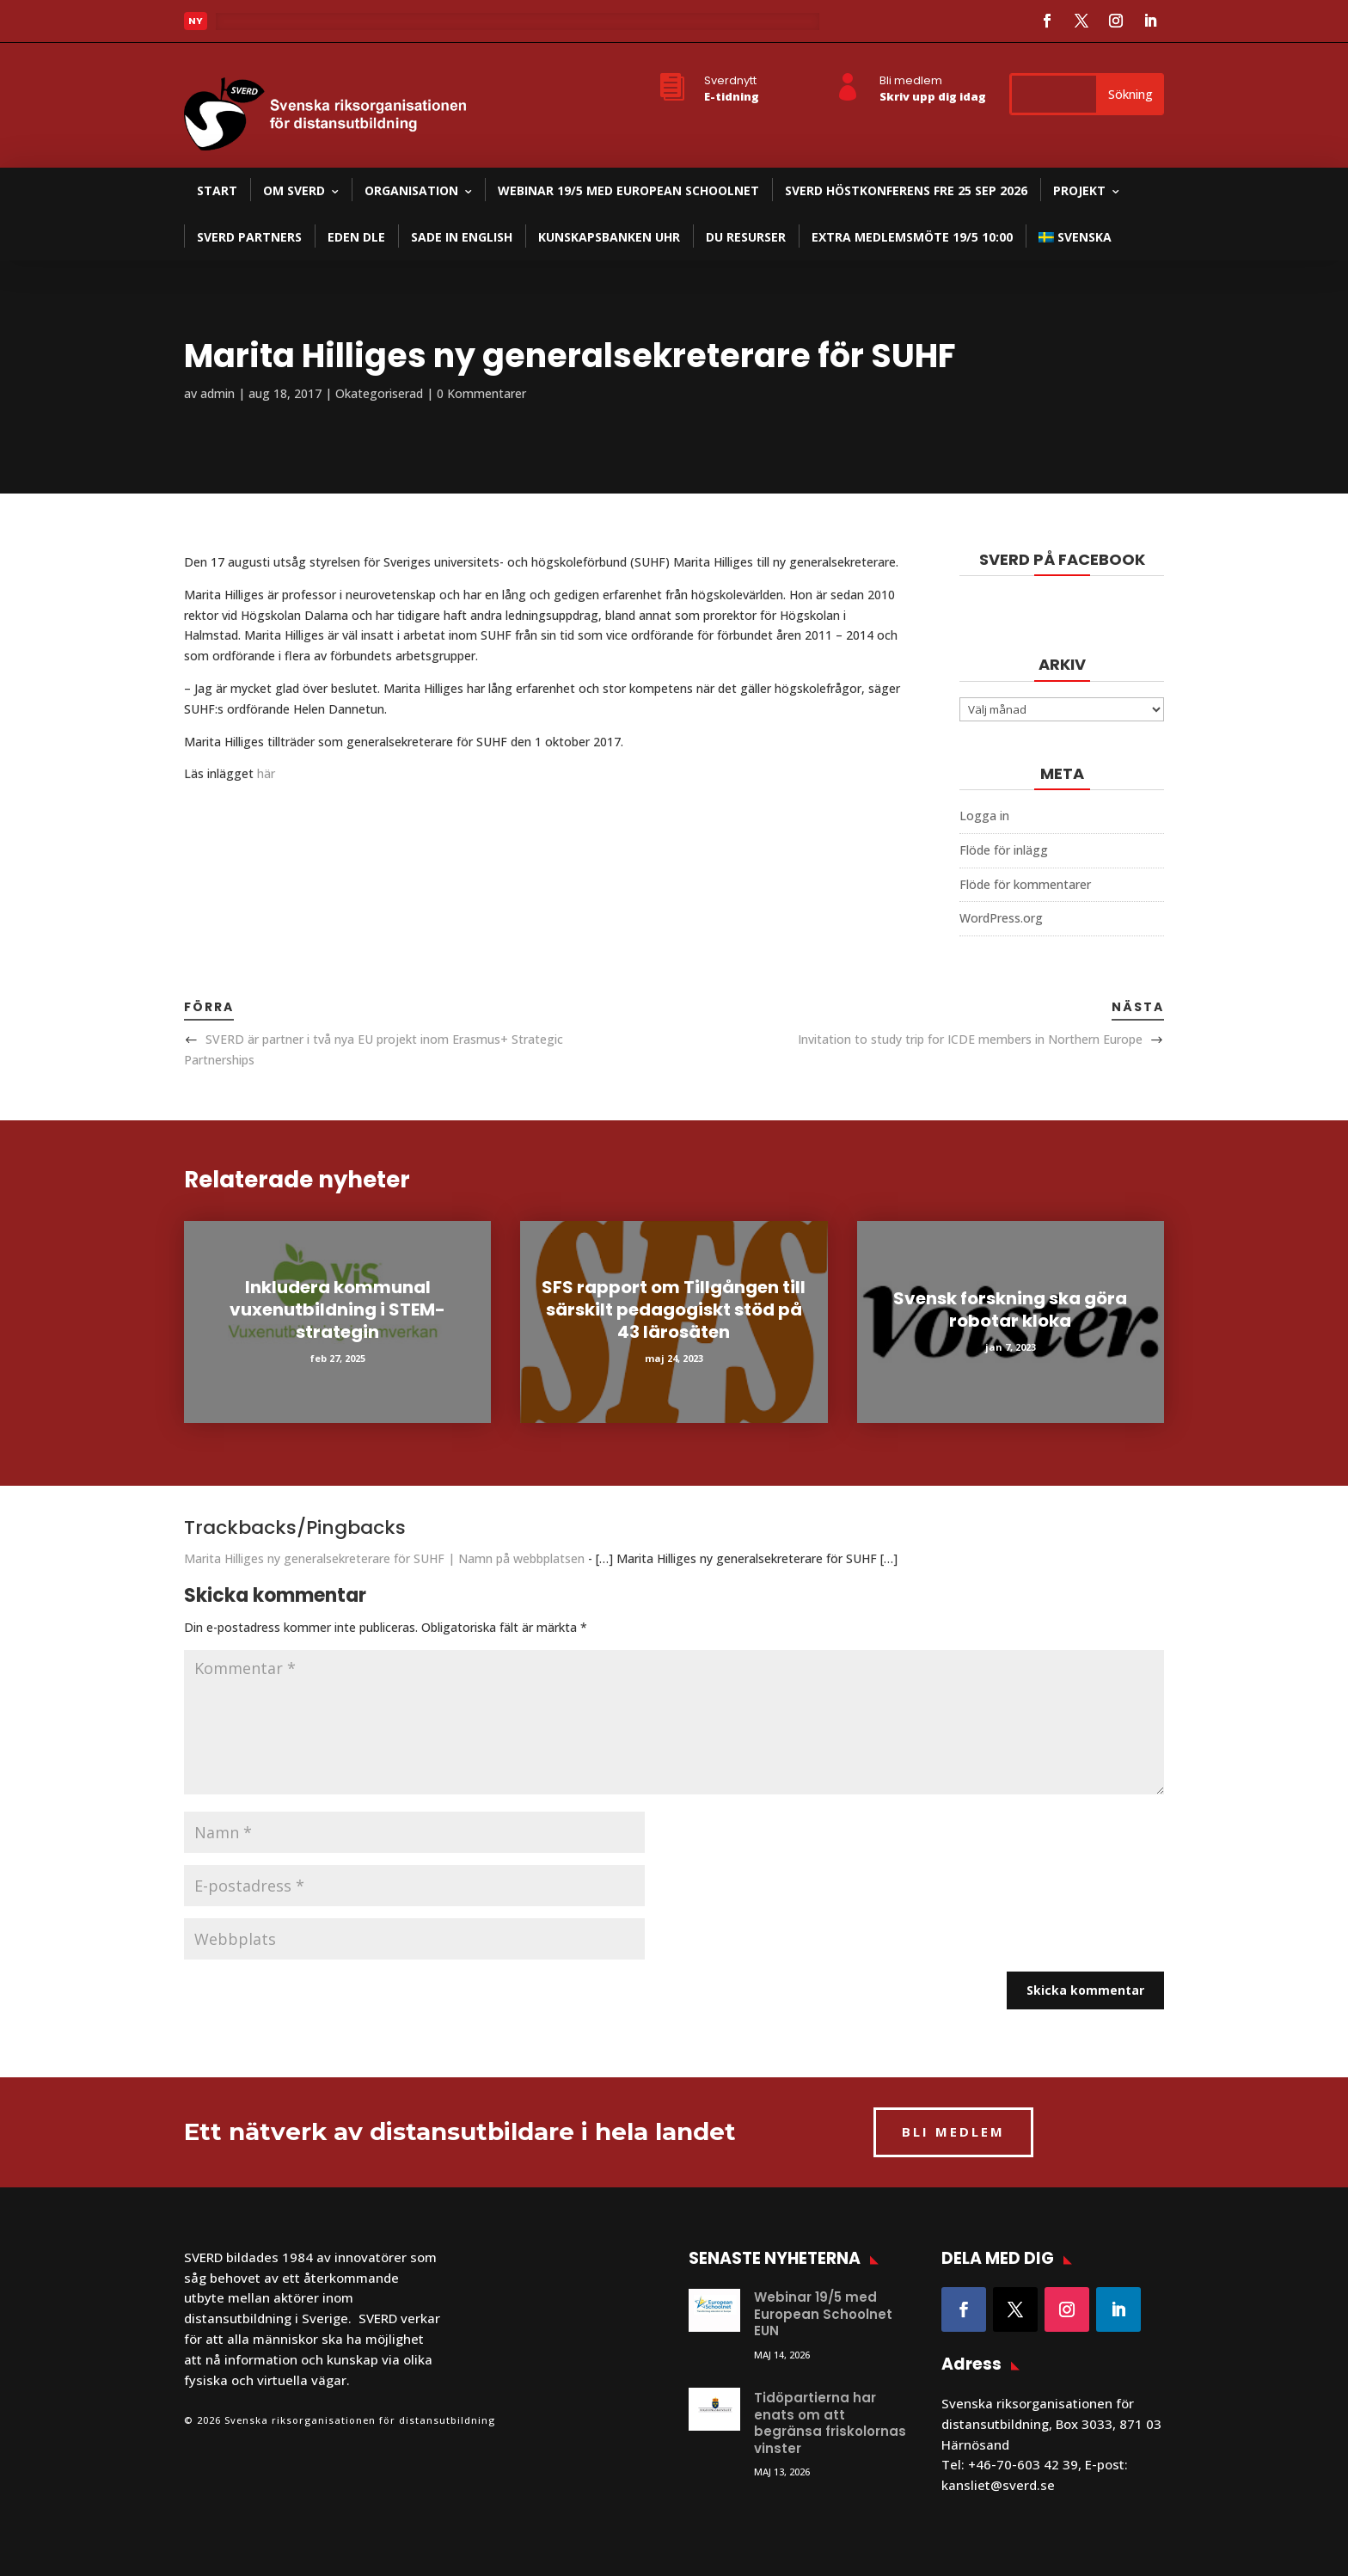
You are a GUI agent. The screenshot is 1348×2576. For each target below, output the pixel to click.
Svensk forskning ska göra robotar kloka (1010, 1309)
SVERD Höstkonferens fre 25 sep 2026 (906, 190)
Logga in (984, 815)
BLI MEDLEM (953, 2131)
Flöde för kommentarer (1025, 884)
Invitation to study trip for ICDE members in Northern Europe (970, 1039)
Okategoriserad (379, 393)
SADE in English (461, 237)
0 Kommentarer (481, 393)
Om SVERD (294, 190)
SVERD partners (249, 237)
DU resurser (746, 237)
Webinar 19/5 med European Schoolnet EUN (823, 2314)
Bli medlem (910, 80)
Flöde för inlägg (1003, 850)
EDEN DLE (356, 237)
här (266, 773)
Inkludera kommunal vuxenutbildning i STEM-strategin (337, 1309)
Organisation (411, 190)
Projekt (1079, 190)
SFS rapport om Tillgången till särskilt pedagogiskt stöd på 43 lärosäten (674, 1309)
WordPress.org (1001, 918)
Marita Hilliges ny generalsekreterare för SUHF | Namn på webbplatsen (384, 1558)
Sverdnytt (730, 80)
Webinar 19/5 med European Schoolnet (628, 190)
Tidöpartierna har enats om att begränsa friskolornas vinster (830, 2423)
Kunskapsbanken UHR (609, 237)
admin (217, 393)
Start (217, 190)
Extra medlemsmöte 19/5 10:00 (912, 237)
